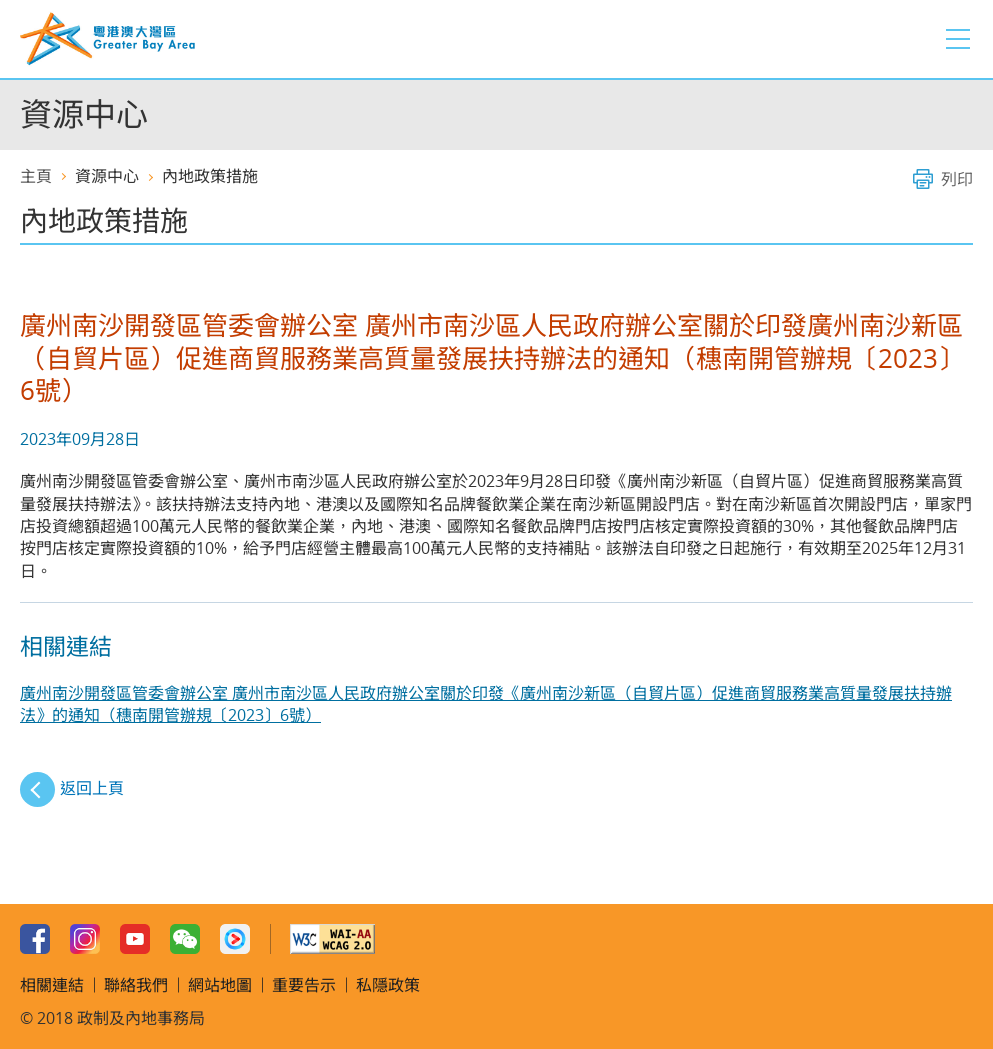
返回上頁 (92, 788)
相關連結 (52, 985)
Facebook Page (35, 939)
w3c (332, 939)
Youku (235, 939)
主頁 (36, 176)
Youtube (135, 939)
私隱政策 (388, 985)
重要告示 (304, 985)
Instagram (85, 939)
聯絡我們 (136, 985)
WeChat (185, 939)
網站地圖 (220, 985)
